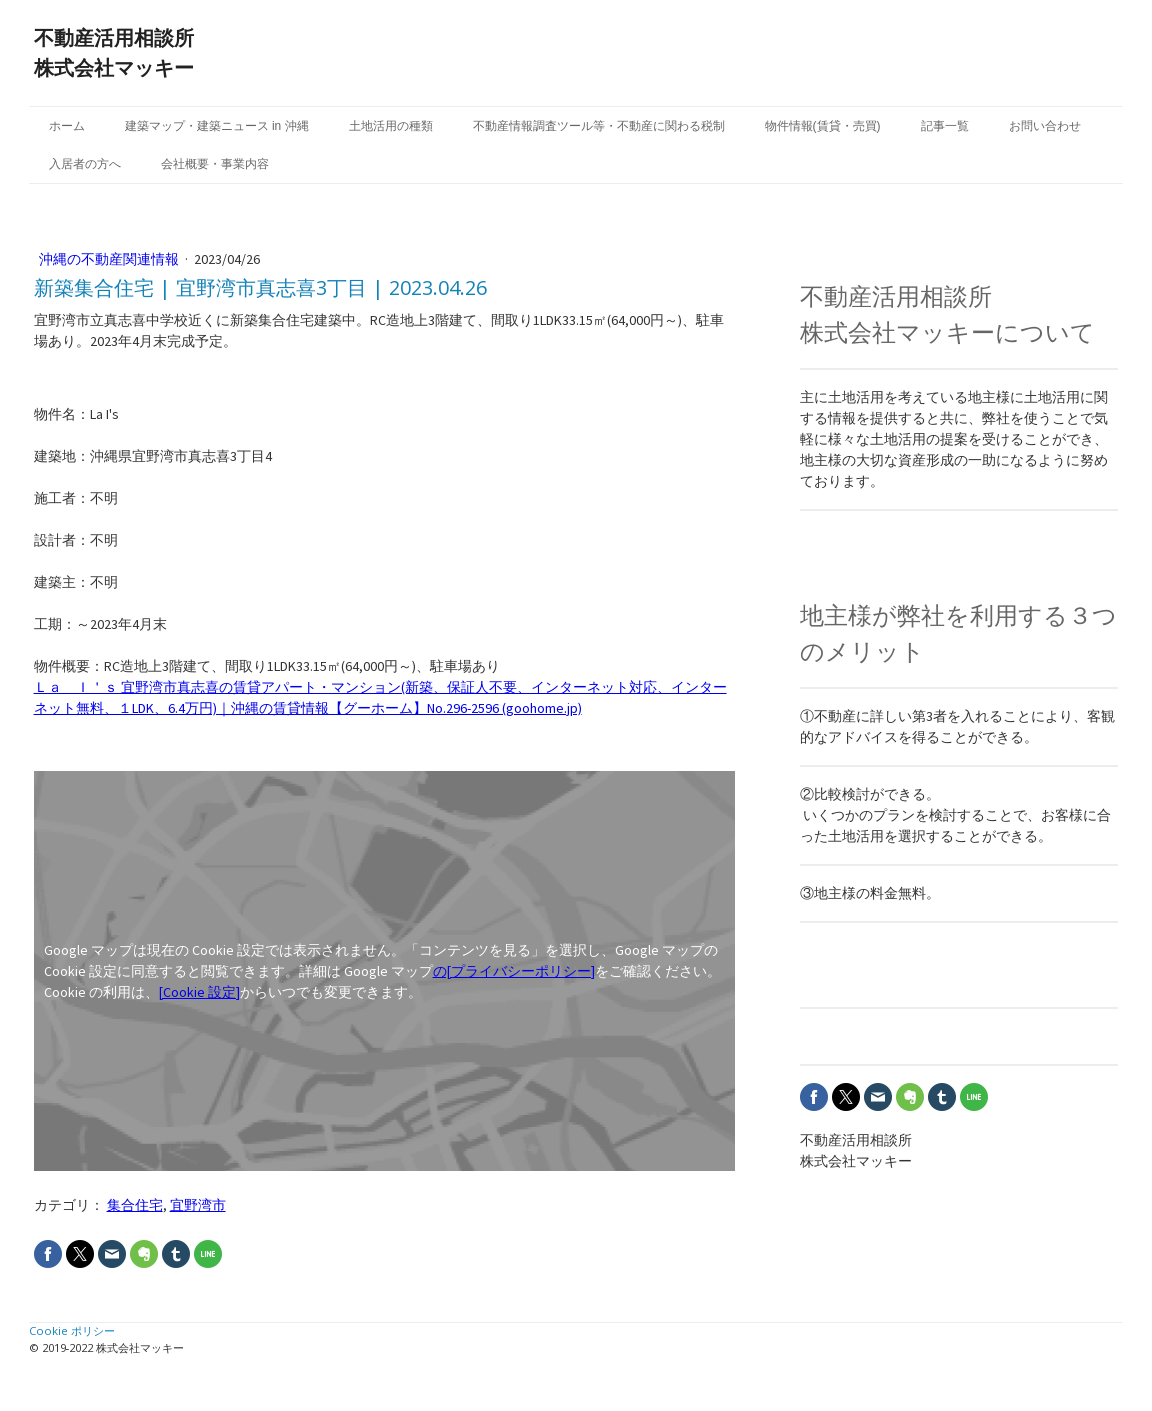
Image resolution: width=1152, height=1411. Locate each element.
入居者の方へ (85, 164)
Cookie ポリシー (72, 1330)
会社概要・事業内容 (215, 164)
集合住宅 (135, 1205)
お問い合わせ (1045, 126)
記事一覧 (945, 126)
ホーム (67, 126)
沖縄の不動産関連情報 (110, 259)
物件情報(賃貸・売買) (823, 126)
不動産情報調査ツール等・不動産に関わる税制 (599, 126)
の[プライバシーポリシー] (514, 971)
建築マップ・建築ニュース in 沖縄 (217, 126)
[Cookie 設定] (199, 992)
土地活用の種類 (391, 126)
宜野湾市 (198, 1205)
